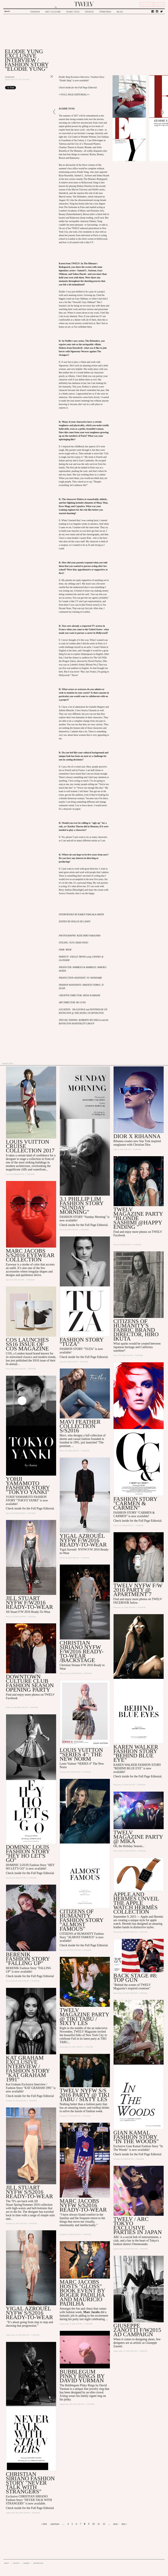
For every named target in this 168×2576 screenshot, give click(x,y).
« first (44, 2524)
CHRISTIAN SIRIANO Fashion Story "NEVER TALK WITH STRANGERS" (30, 2483)
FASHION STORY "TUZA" (81, 1342)
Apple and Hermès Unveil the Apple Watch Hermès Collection (136, 1903)
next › (116, 2524)
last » (124, 2524)
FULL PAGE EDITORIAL (74, 94)
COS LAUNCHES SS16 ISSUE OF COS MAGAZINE (27, 1344)
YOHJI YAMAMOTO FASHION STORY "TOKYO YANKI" (28, 1485)
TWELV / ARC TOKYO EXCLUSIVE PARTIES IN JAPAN (137, 2226)
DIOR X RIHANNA (137, 1136)
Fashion (9, 77)
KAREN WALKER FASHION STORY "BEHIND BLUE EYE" (135, 1753)
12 (104, 2524)
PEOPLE (89, 11)
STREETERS (105, 11)
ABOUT (6, 2563)
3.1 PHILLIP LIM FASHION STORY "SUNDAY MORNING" (81, 1205)
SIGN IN (159, 4)
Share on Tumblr (45, 87)
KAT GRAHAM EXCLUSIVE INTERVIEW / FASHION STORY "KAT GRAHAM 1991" (28, 2069)
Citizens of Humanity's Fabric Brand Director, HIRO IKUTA (136, 1330)
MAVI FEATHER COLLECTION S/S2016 (80, 1426)
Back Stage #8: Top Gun (135, 1978)
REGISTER (146, 4)
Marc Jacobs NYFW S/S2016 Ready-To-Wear (83, 2205)
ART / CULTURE (53, 11)
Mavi (63, 1435)
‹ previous (54, 2524)
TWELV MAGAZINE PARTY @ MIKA (138, 1836)
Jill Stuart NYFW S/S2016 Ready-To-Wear (29, 2192)
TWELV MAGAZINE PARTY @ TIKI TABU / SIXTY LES (84, 2017)
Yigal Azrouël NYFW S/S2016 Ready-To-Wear (29, 2313)
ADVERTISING (38, 2563)
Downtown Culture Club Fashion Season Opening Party (30, 1683)
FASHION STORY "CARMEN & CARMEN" (135, 1503)
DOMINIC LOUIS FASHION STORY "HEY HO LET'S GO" (28, 1853)
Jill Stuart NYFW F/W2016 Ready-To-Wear (29, 1602)
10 (93, 2524)
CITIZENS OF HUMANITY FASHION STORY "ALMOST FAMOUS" (81, 1920)
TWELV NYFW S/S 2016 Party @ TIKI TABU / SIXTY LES (85, 2095)
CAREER (26, 2563)
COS (9, 1353)
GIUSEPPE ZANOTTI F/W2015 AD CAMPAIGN (137, 2330)
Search (7, 11)
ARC (116, 2237)
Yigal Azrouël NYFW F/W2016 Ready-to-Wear (83, 1540)
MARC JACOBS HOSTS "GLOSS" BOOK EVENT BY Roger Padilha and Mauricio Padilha (82, 2293)
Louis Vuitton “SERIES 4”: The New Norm (81, 1754)
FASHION (35, 11)
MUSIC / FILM (72, 11)
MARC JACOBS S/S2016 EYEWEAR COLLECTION (30, 1255)
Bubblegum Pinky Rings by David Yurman (82, 2376)
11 (98, 2524)
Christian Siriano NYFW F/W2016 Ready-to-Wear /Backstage (82, 1651)
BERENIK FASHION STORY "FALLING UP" (28, 1959)
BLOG (120, 11)
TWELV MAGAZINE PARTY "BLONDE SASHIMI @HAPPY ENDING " (138, 1218)
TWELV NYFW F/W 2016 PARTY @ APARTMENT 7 (137, 1589)
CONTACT (16, 2563)
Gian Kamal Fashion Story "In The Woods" (136, 2137)
